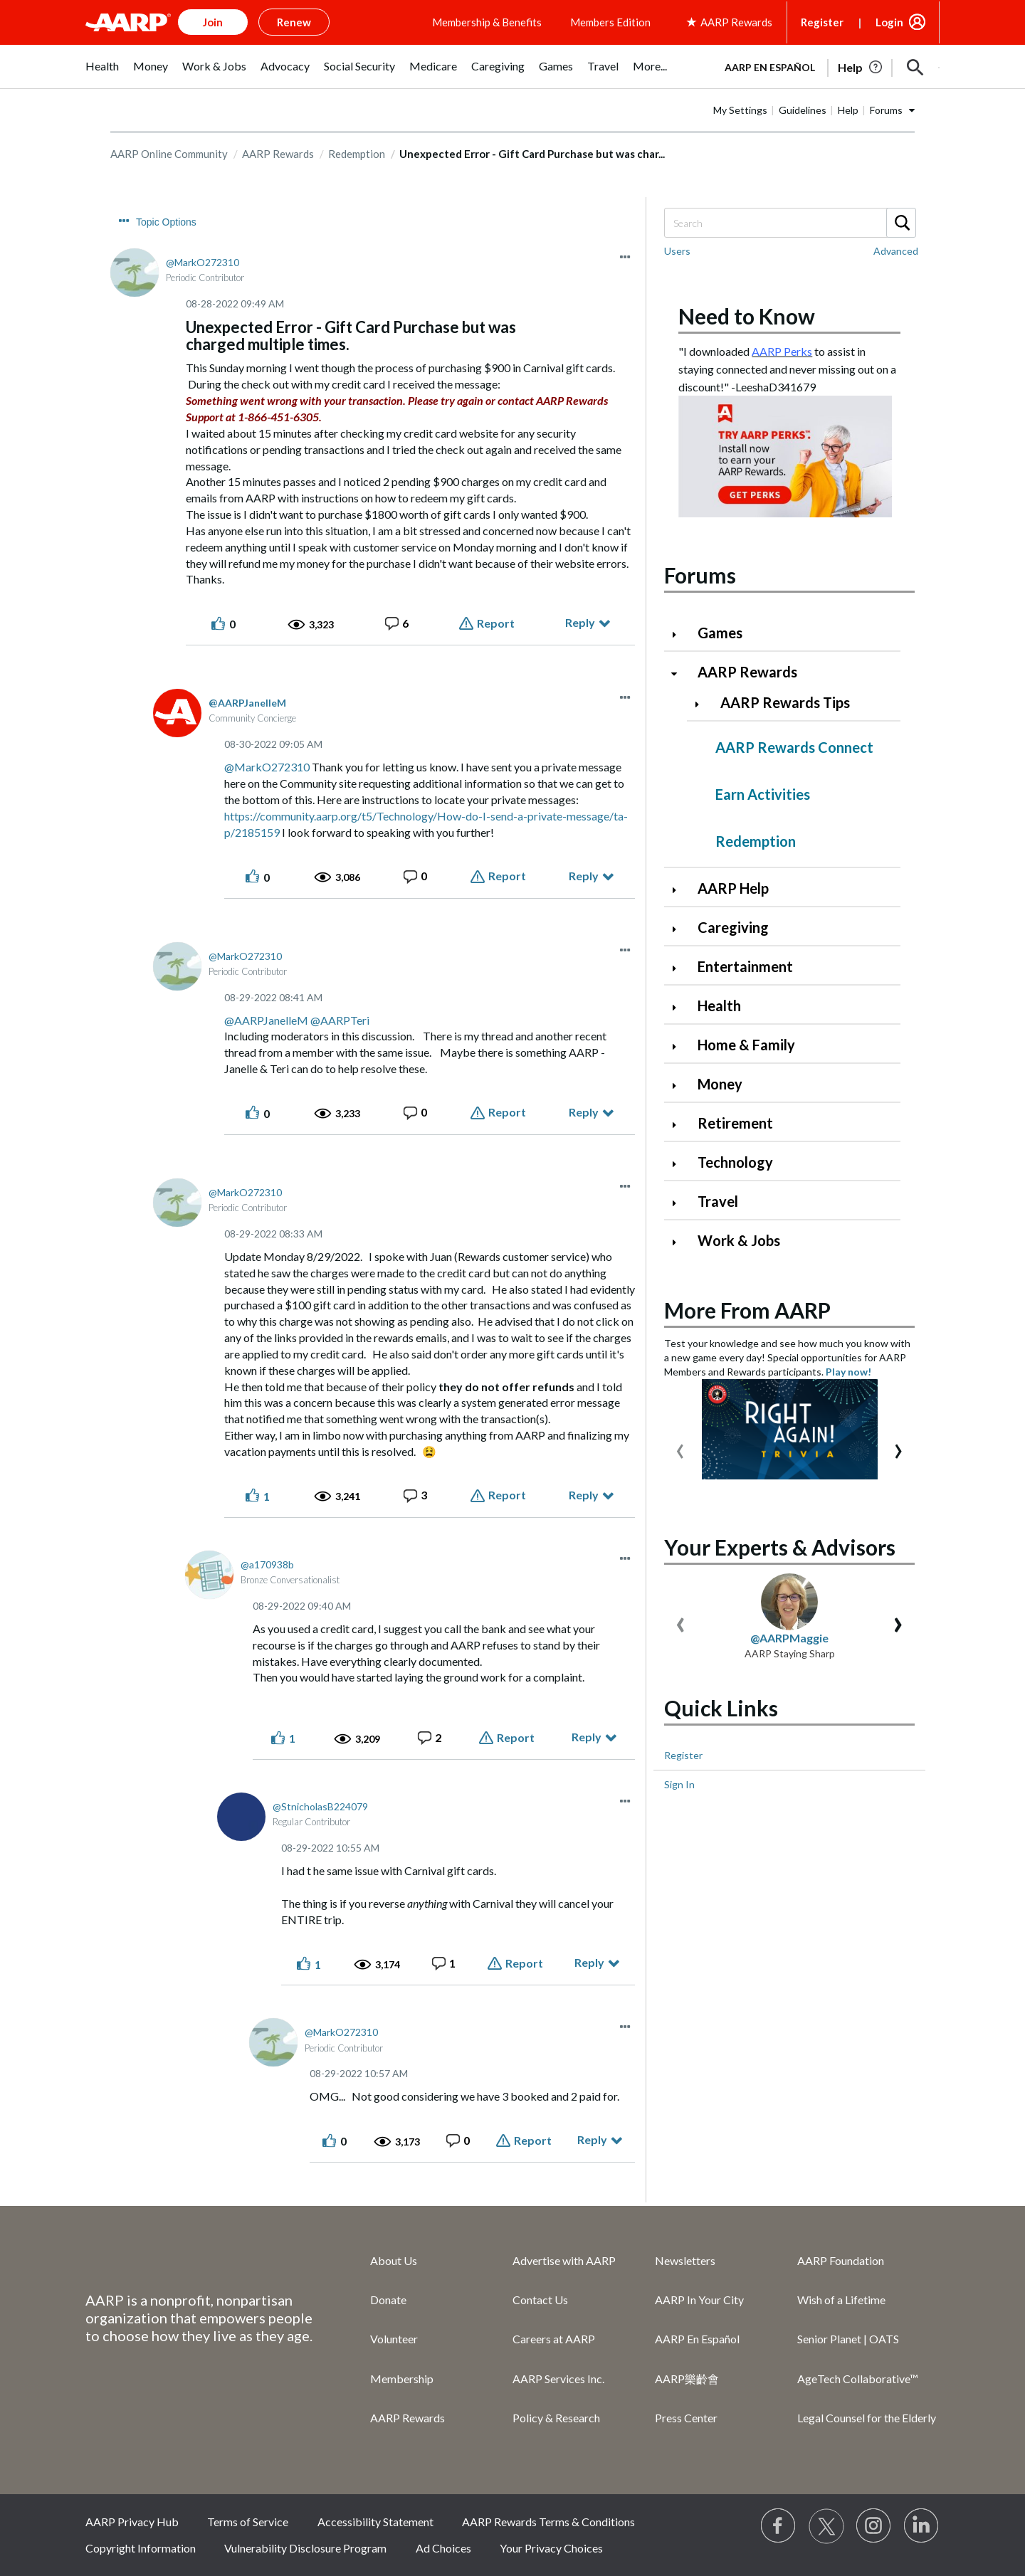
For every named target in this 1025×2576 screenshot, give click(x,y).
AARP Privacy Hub (132, 2521)
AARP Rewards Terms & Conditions (548, 2521)
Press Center (686, 2417)
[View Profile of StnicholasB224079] (320, 1806)
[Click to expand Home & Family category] (679, 1046)
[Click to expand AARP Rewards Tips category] (702, 704)
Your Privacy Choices (551, 2548)
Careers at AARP (553, 2338)
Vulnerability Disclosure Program (305, 2548)
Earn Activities (762, 794)
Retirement (735, 1122)
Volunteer (394, 2338)
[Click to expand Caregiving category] (679, 929)
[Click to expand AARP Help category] (679, 890)
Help (848, 110)
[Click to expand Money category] (679, 1086)
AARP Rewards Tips (785, 702)
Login (889, 22)
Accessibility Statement (375, 2521)
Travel (718, 1201)
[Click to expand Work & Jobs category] (679, 1242)
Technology (735, 1162)
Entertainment (745, 966)
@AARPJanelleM (266, 1020)
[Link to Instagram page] (874, 2526)
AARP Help (733, 888)
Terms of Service (247, 2521)
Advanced (895, 251)
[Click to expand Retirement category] (679, 1125)
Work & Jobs (739, 1240)
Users (677, 251)
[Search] (789, 223)
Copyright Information (140, 2548)
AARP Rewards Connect (794, 747)
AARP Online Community (169, 153)
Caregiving (733, 927)
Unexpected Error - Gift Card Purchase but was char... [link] (532, 153)
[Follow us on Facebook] (779, 2526)
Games (720, 632)
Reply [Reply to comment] (584, 875)
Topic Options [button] (166, 222)
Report (496, 623)
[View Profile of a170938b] (267, 1564)
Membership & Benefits (487, 22)
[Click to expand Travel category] (679, 1203)
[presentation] (680, 1447)
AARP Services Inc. (558, 2378)
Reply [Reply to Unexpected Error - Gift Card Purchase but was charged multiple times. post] (580, 622)
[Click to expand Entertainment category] (679, 968)
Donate (388, 2299)
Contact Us (540, 2299)
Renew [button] (294, 22)
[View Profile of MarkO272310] (202, 262)
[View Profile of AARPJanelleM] (247, 703)
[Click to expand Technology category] (679, 1164)
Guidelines (802, 110)
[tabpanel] (826, 66)
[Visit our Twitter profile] (826, 2526)
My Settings (740, 110)
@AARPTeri (339, 1020)
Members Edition (610, 22)
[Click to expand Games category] (679, 634)
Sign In (679, 1784)
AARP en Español (770, 67)
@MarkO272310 (267, 767)
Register (822, 22)
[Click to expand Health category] (679, 1007)
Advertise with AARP (564, 2260)
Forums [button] (886, 110)
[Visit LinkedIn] (922, 2526)
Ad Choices (443, 2548)
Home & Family (746, 1044)
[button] (915, 67)
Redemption (356, 153)
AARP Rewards (278, 153)
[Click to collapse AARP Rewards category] (679, 673)
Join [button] (213, 22)
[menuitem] (102, 73)
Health (719, 1005)
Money (720, 1083)
